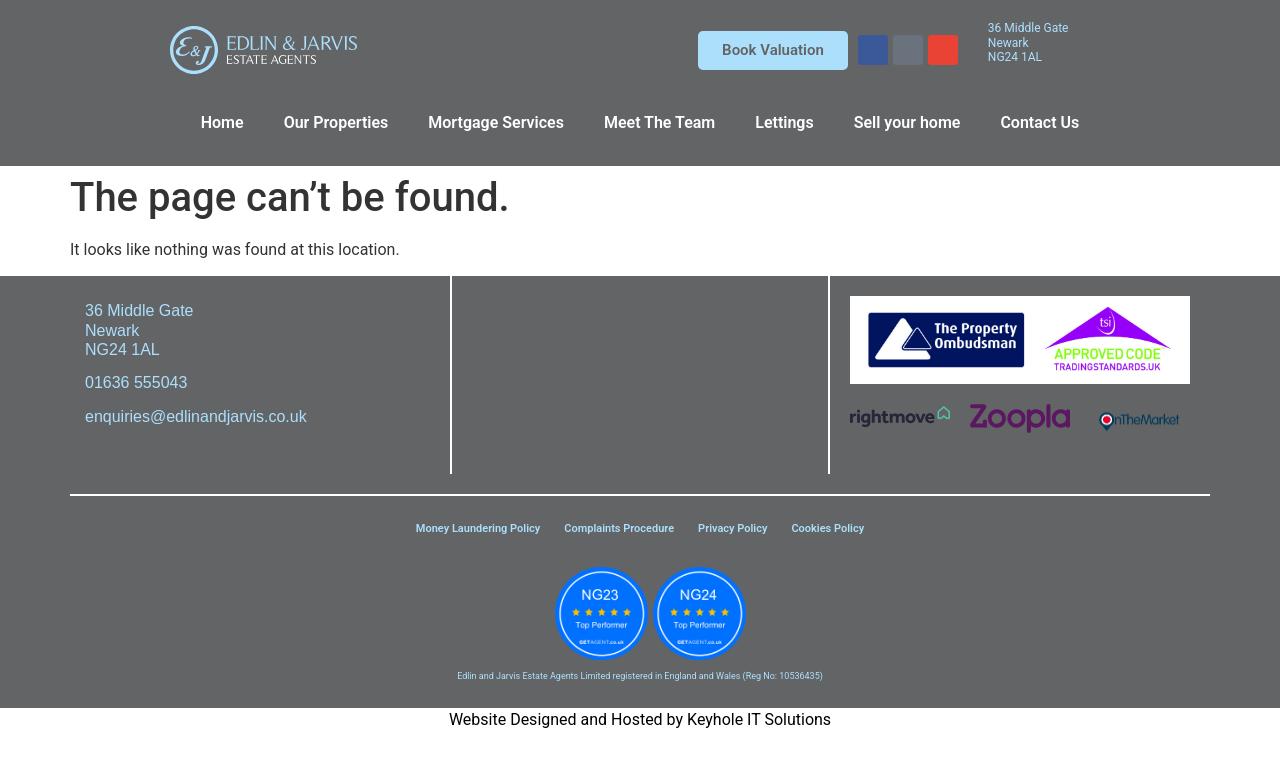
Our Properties (336, 122)
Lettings (784, 122)
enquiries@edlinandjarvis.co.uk (196, 416)
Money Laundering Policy (478, 528)
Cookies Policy (827, 528)
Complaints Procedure (619, 528)
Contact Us (1039, 122)
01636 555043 (136, 382)
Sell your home (907, 122)
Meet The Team (659, 122)
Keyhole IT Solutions (759, 719)
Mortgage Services (496, 122)
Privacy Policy (732, 528)
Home (222, 122)
